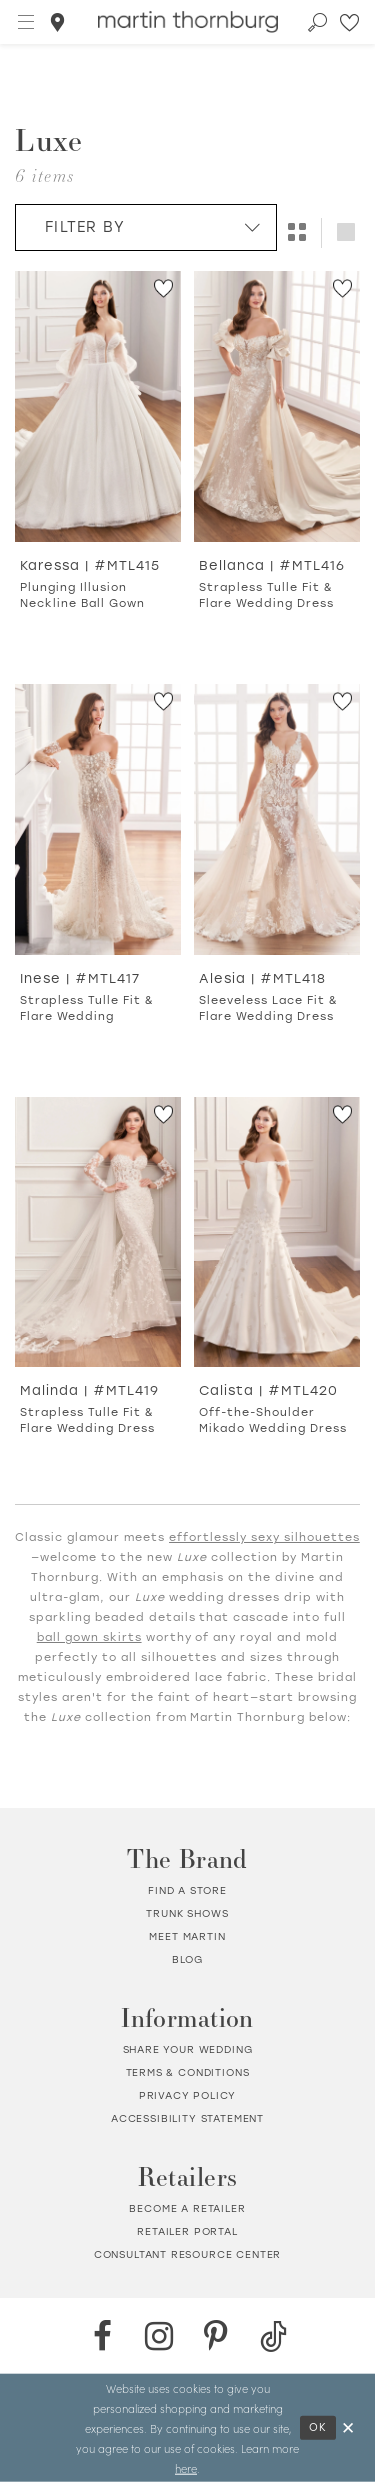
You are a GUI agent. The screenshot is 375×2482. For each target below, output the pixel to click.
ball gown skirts (89, 1637)
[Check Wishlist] (350, 22)
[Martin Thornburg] (188, 22)
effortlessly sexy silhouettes (264, 1537)
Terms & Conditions (188, 2072)
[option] (98, 463)
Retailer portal (187, 2231)
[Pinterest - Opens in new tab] (216, 2336)
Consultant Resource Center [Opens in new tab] (188, 2254)
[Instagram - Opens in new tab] (159, 2336)
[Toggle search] (318, 22)
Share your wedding (188, 2049)
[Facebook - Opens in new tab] (102, 2336)
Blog (187, 1959)
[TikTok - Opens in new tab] (273, 2336)
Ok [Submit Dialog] (318, 2427)
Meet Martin (187, 1936)
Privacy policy (188, 2095)
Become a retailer (187, 2208)
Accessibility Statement (187, 2118)
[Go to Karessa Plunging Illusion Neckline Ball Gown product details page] (98, 406)
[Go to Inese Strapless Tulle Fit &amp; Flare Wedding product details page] (98, 819)
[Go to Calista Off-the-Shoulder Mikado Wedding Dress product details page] (277, 1232)
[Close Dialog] (349, 2428)
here (186, 2468)
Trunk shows (187, 1913)
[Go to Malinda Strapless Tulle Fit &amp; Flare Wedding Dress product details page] (98, 1232)
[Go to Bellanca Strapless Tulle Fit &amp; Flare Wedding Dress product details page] (277, 406)
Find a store (187, 1890)
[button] (27, 22)
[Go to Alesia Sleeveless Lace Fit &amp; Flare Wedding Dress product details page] (277, 819)
